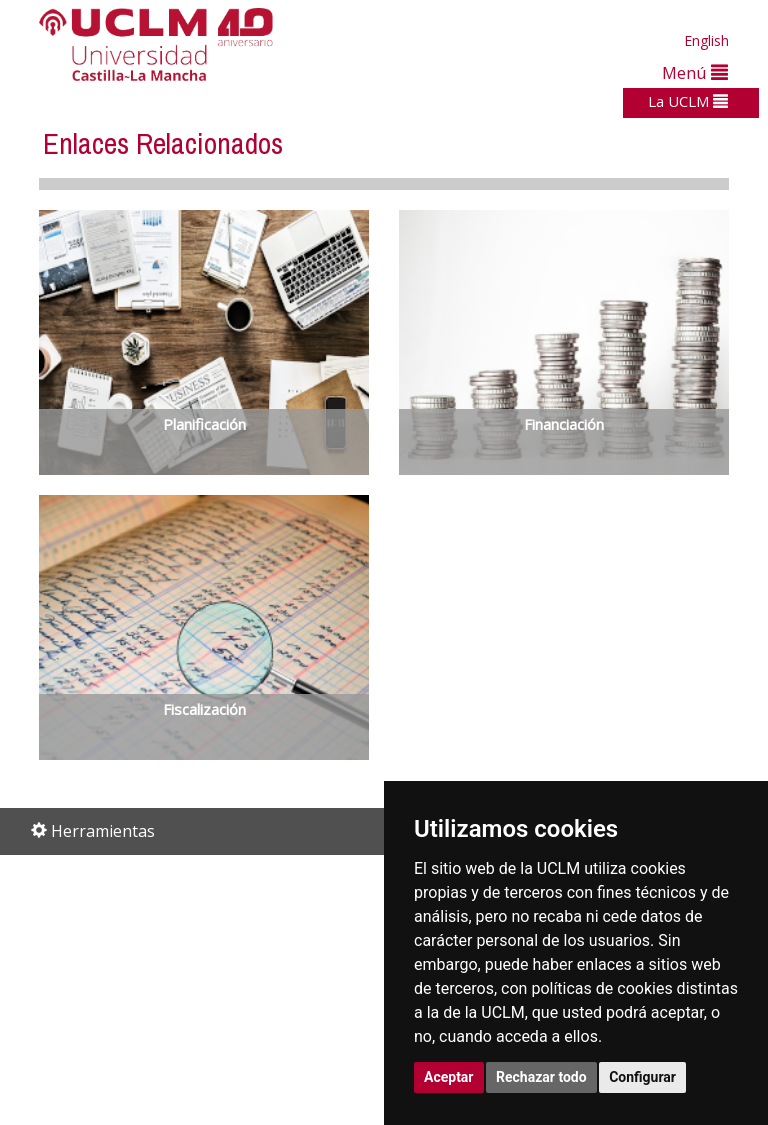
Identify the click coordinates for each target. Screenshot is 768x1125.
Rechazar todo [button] (541, 1077)
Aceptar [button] (449, 1077)
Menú (695, 72)
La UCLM (688, 101)
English (706, 40)
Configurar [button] (642, 1077)
